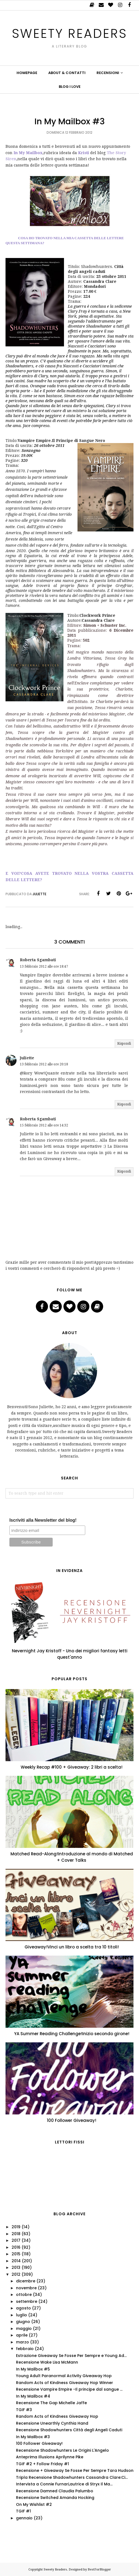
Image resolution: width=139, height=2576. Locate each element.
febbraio (25, 2348)
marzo (22, 2342)
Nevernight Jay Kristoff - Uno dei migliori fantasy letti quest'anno (69, 1654)
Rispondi (124, 1043)
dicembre (25, 2281)
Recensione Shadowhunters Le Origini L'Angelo (62, 2450)
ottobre (24, 2294)
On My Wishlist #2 (34, 2504)
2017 (16, 2240)
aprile (22, 2335)
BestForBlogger (99, 2569)
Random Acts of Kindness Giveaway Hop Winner (64, 2382)
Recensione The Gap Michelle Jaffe (51, 2403)
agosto (23, 2308)
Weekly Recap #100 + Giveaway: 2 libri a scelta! (71, 1767)
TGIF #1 (23, 2511)
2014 (16, 2261)
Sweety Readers (69, 33)
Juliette (27, 1058)
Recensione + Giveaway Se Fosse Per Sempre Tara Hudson (74, 2470)
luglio (21, 2315)
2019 (16, 2227)
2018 (16, 2234)
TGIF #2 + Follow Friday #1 (42, 2464)
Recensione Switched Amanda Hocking (55, 2497)
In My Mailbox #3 (33, 2437)
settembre (26, 2301)
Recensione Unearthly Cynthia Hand (52, 2423)
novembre (26, 2288)
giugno (23, 2321)
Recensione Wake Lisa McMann (47, 2362)
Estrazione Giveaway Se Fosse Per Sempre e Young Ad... (71, 2355)
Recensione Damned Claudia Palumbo (54, 2491)
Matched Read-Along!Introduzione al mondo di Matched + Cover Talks (71, 1857)
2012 (16, 2274)
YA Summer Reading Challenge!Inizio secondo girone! (71, 2034)
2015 (16, 2254)
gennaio (24, 2518)
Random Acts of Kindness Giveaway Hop (57, 2416)
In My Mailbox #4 (33, 2396)
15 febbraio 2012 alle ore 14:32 (44, 1125)
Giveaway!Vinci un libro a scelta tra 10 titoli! (72, 1947)
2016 (16, 2247)
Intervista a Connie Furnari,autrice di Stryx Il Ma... (64, 2484)
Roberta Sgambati (38, 960)
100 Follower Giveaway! (71, 2120)
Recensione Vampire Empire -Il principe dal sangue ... (69, 2389)
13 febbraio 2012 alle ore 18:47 (44, 966)
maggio (24, 2328)
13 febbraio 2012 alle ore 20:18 (44, 1064)
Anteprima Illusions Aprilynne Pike (49, 2457)
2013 (16, 2267)
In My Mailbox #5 (33, 2369)
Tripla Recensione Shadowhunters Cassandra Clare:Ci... (72, 2477)
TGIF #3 (24, 2409)
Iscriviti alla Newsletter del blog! (43, 1520)
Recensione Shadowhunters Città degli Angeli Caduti (69, 2430)
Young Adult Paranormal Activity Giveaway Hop (64, 2376)
